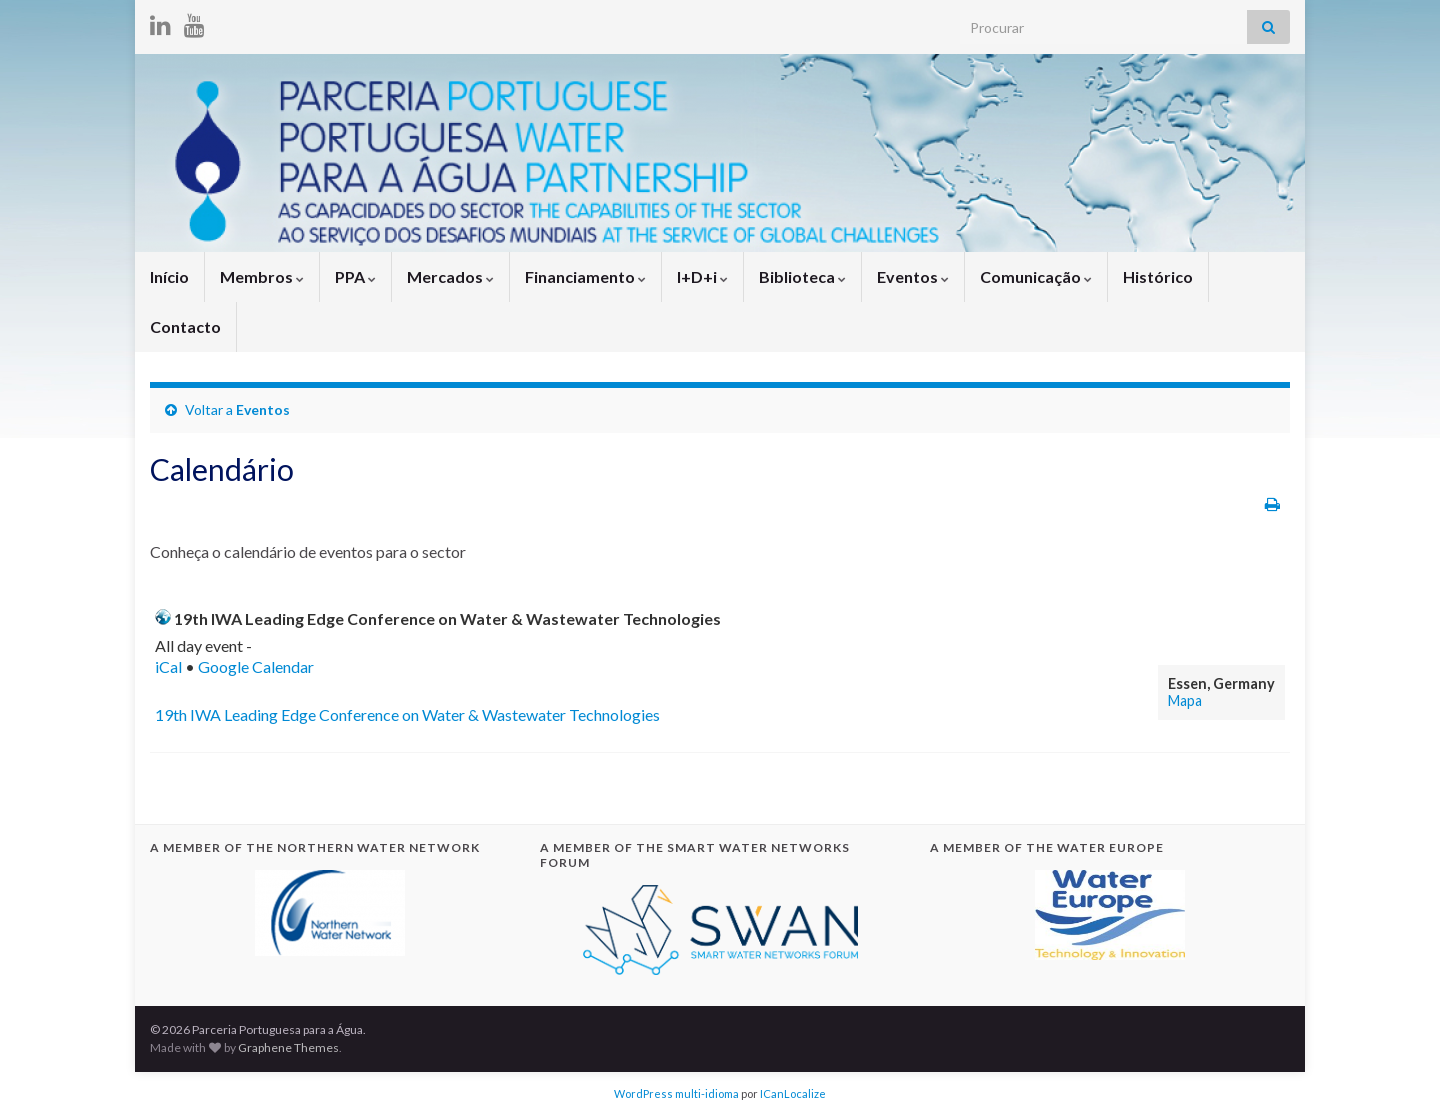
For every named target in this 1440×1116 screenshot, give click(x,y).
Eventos (913, 276)
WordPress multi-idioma (676, 1093)
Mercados (450, 276)
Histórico (1158, 276)
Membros (262, 276)
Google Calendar (256, 666)
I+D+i (702, 276)
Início (169, 276)
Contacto (185, 326)
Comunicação (1036, 276)
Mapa (1185, 700)
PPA (355, 276)
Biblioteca (802, 276)
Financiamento (585, 276)
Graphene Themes (288, 1047)
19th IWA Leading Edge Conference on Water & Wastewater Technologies (407, 714)
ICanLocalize (793, 1093)
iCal (168, 666)
